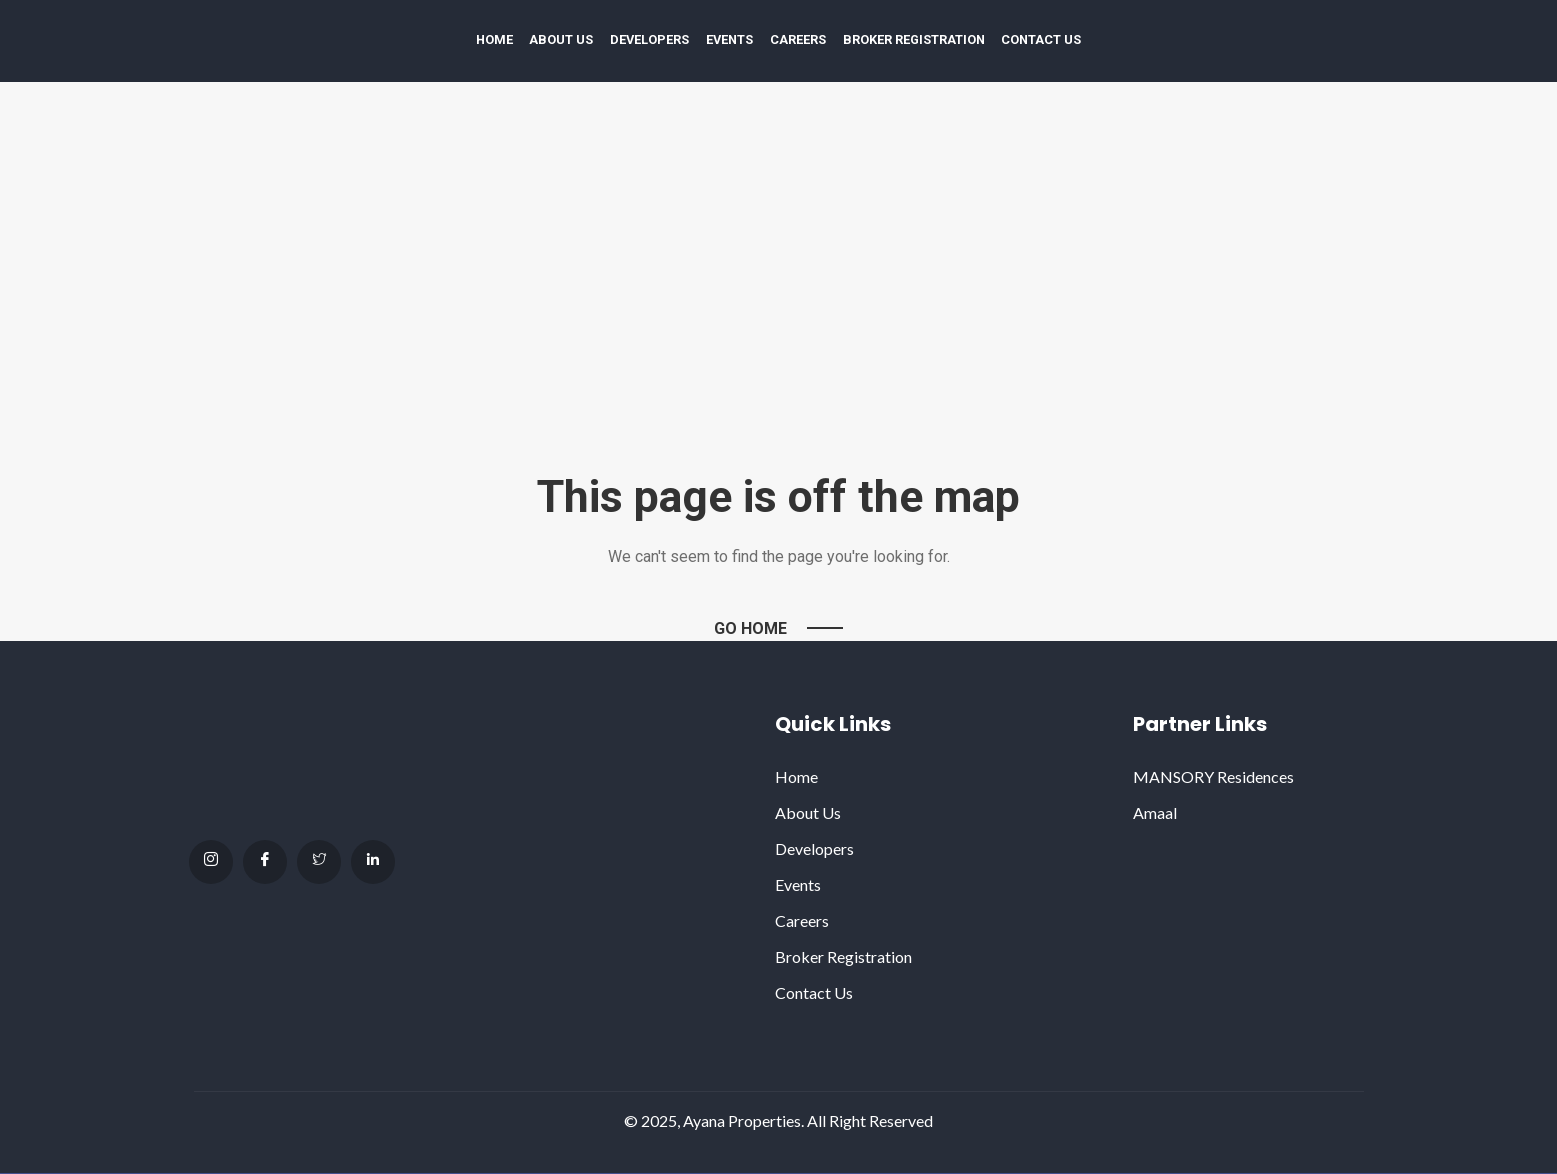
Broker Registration (914, 39)
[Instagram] (211, 862)
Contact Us (1041, 39)
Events (729, 39)
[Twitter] (319, 862)
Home (494, 39)
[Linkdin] (373, 862)
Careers (798, 39)
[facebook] (265, 862)
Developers (649, 39)
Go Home (750, 628)
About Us (561, 39)
